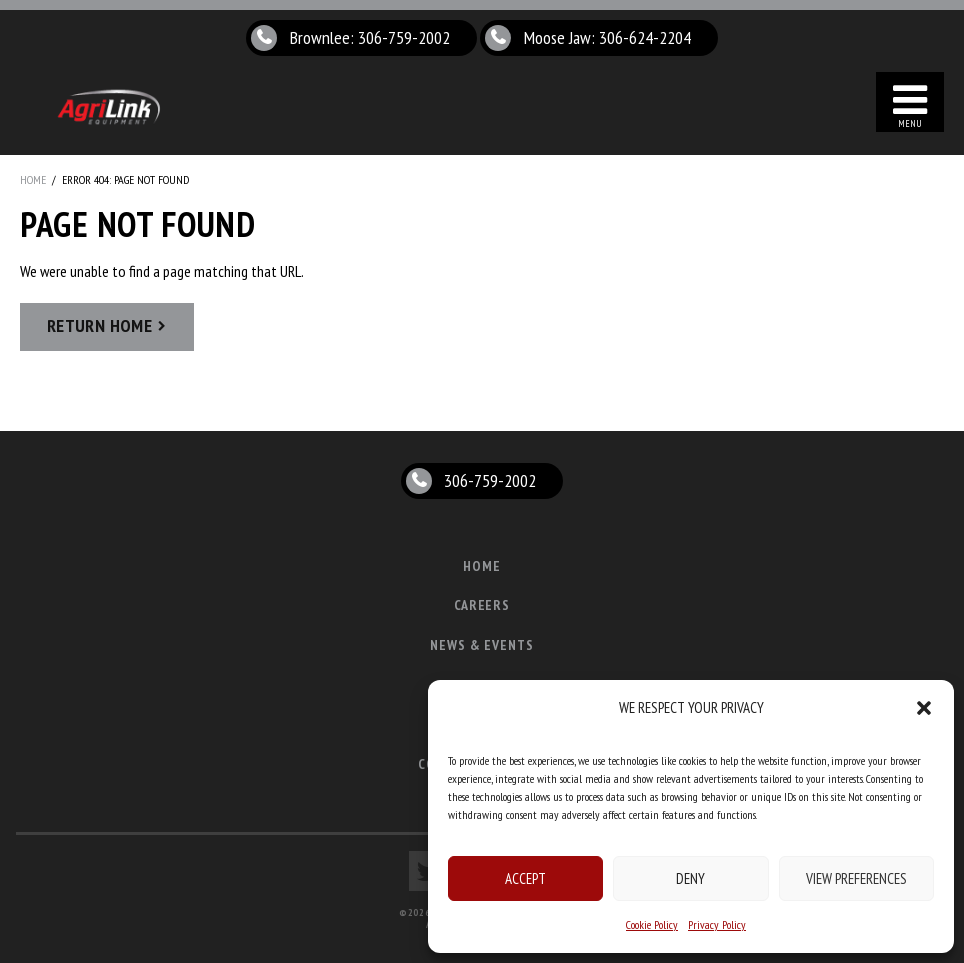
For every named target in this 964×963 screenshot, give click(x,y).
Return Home (99, 325)
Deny (690, 878)
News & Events (482, 645)
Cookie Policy (652, 924)
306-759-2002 (490, 480)
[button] (924, 708)
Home (33, 179)
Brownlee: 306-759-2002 (370, 37)
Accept (525, 878)
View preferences (856, 878)
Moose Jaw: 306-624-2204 (607, 37)
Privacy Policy (717, 924)
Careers (482, 605)
